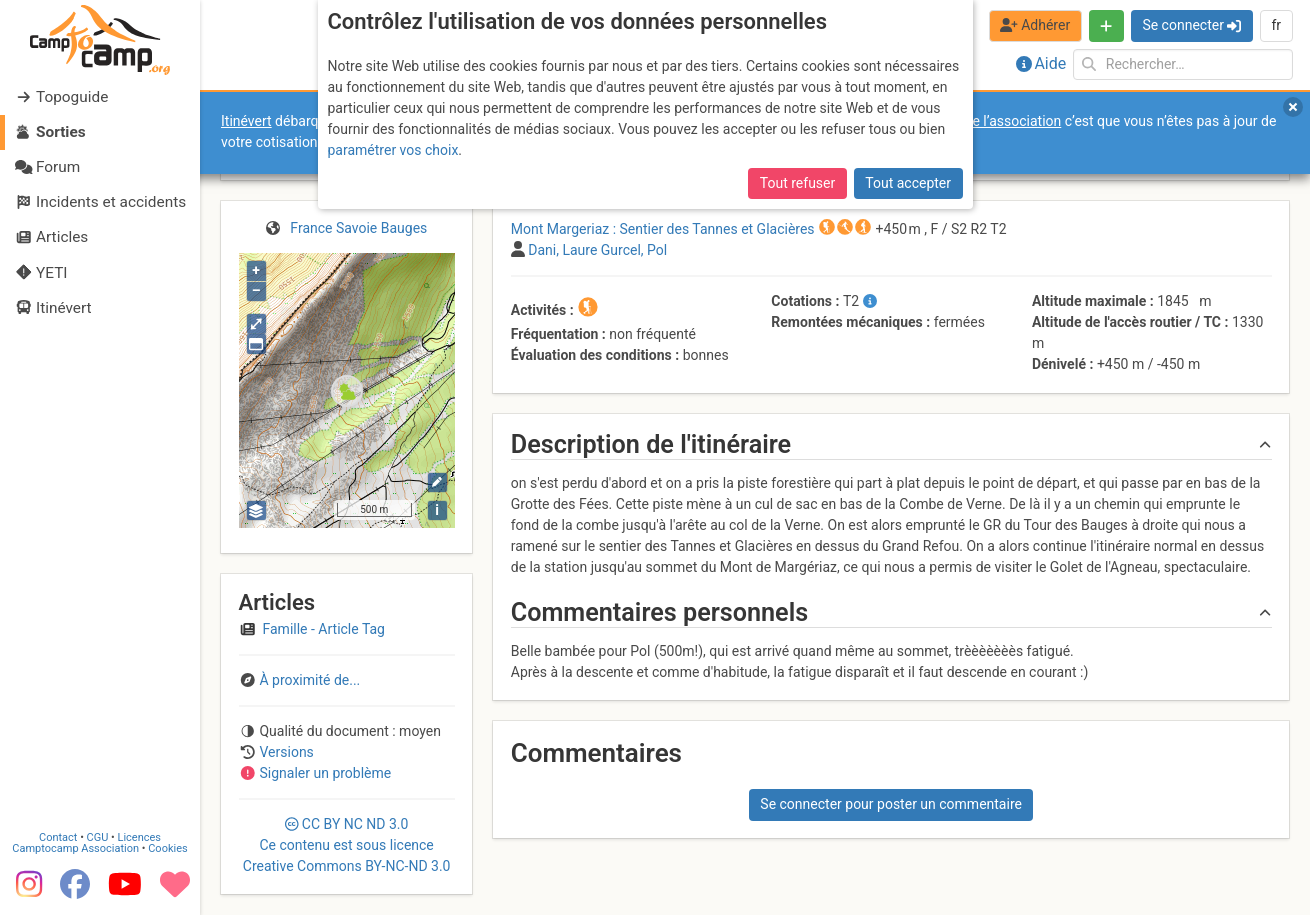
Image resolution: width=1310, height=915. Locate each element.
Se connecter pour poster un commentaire (891, 804)
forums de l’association (988, 121)
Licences (139, 837)
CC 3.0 (347, 845)
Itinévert (246, 121)
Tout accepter (908, 183)
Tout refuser (797, 183)
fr (1276, 25)
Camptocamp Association (75, 848)
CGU (98, 837)
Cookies (167, 848)
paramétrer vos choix (393, 150)
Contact (58, 837)
